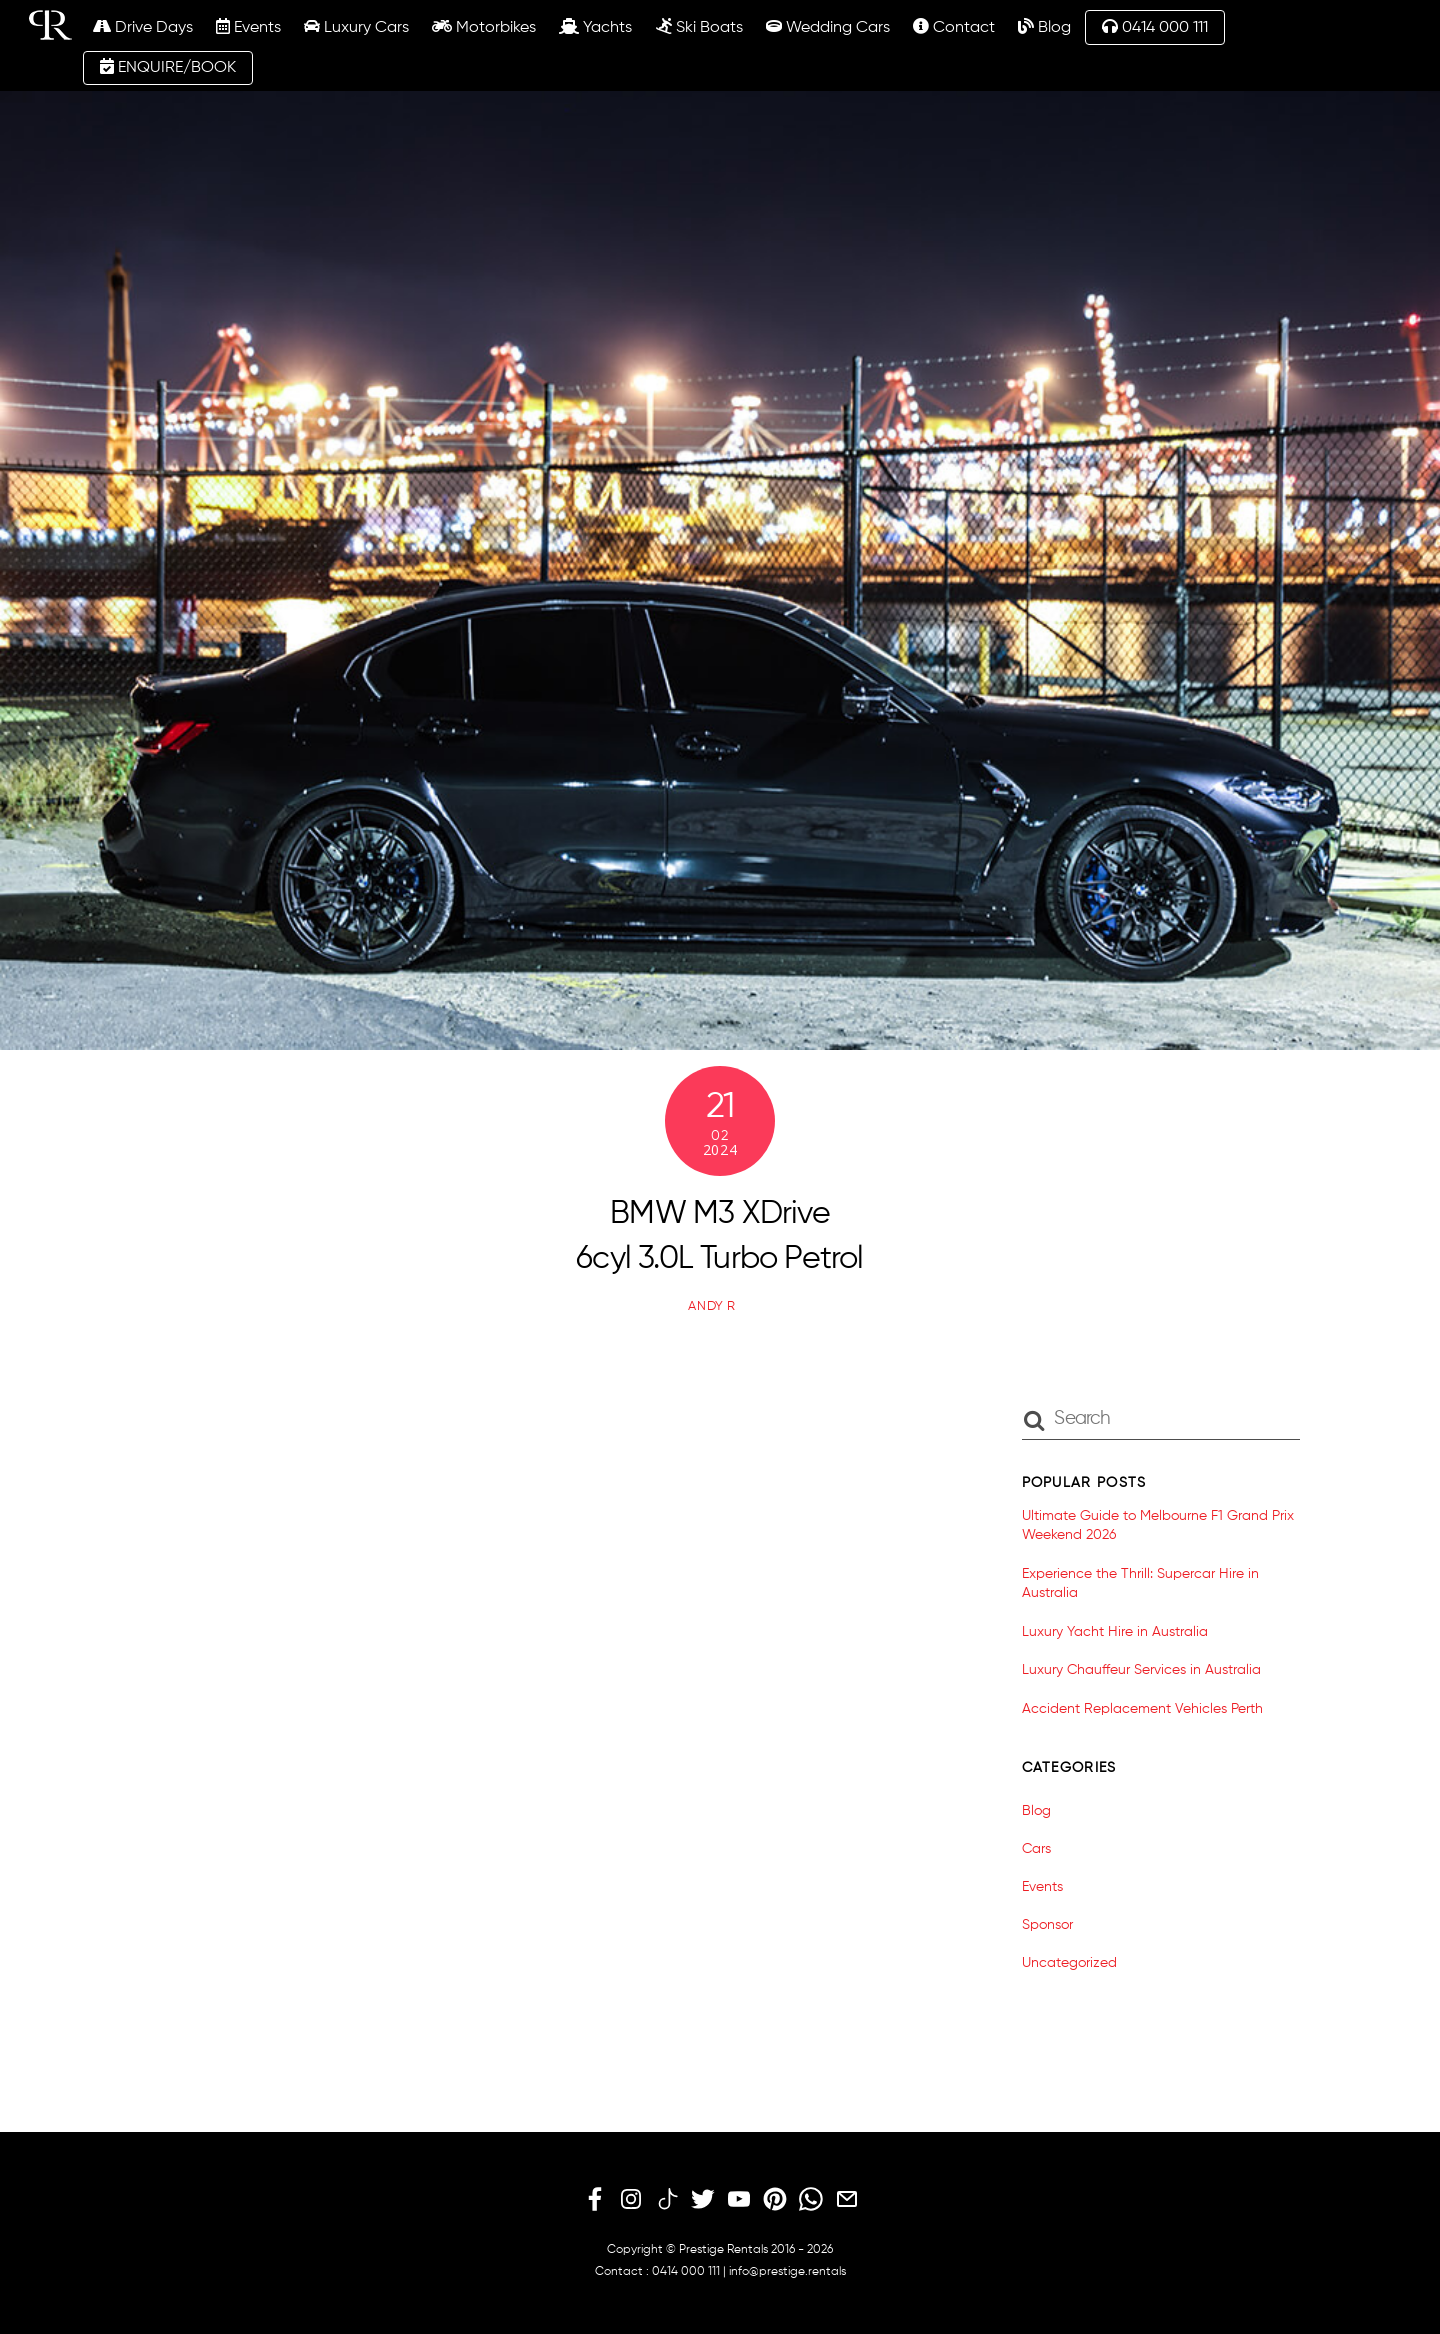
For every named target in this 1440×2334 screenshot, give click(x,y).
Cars (1036, 1849)
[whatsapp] (811, 2200)
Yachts (595, 27)
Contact (954, 27)
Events (248, 27)
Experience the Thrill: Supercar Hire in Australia (1140, 1583)
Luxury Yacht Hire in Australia (1115, 1632)
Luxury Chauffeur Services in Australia (1141, 1670)
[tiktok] (667, 2200)
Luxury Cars (356, 27)
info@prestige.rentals (787, 2272)
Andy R (712, 1306)
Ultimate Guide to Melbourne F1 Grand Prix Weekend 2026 (1158, 1525)
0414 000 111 (1155, 27)
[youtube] (739, 2200)
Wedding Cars (828, 27)
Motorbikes (484, 27)
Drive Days (143, 27)
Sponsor (1047, 1925)
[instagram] (631, 2200)
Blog (1044, 27)
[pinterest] (775, 2200)
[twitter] (703, 2200)
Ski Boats (699, 27)
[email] (847, 2200)
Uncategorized (1069, 1963)
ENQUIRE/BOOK (168, 67)
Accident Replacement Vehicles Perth (1142, 1709)
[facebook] (595, 2200)
